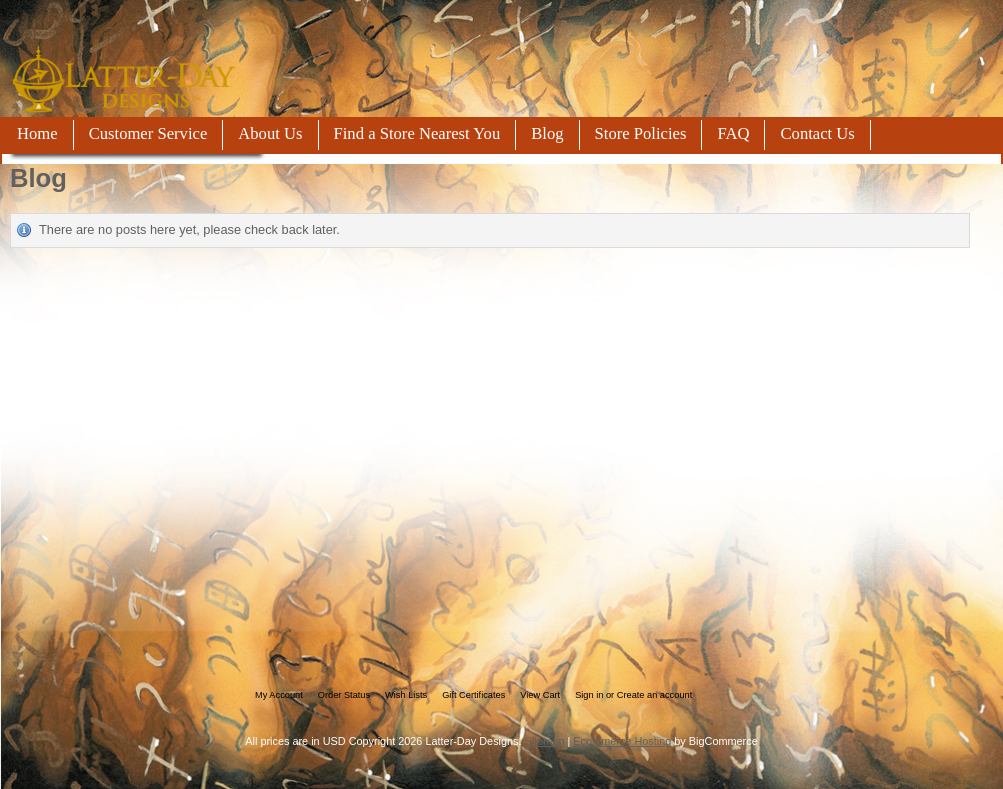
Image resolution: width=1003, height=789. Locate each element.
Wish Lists (406, 695)
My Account (279, 695)
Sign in (589, 695)
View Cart (540, 695)
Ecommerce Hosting (622, 741)
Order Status (344, 695)
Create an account (654, 695)
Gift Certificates (473, 695)
